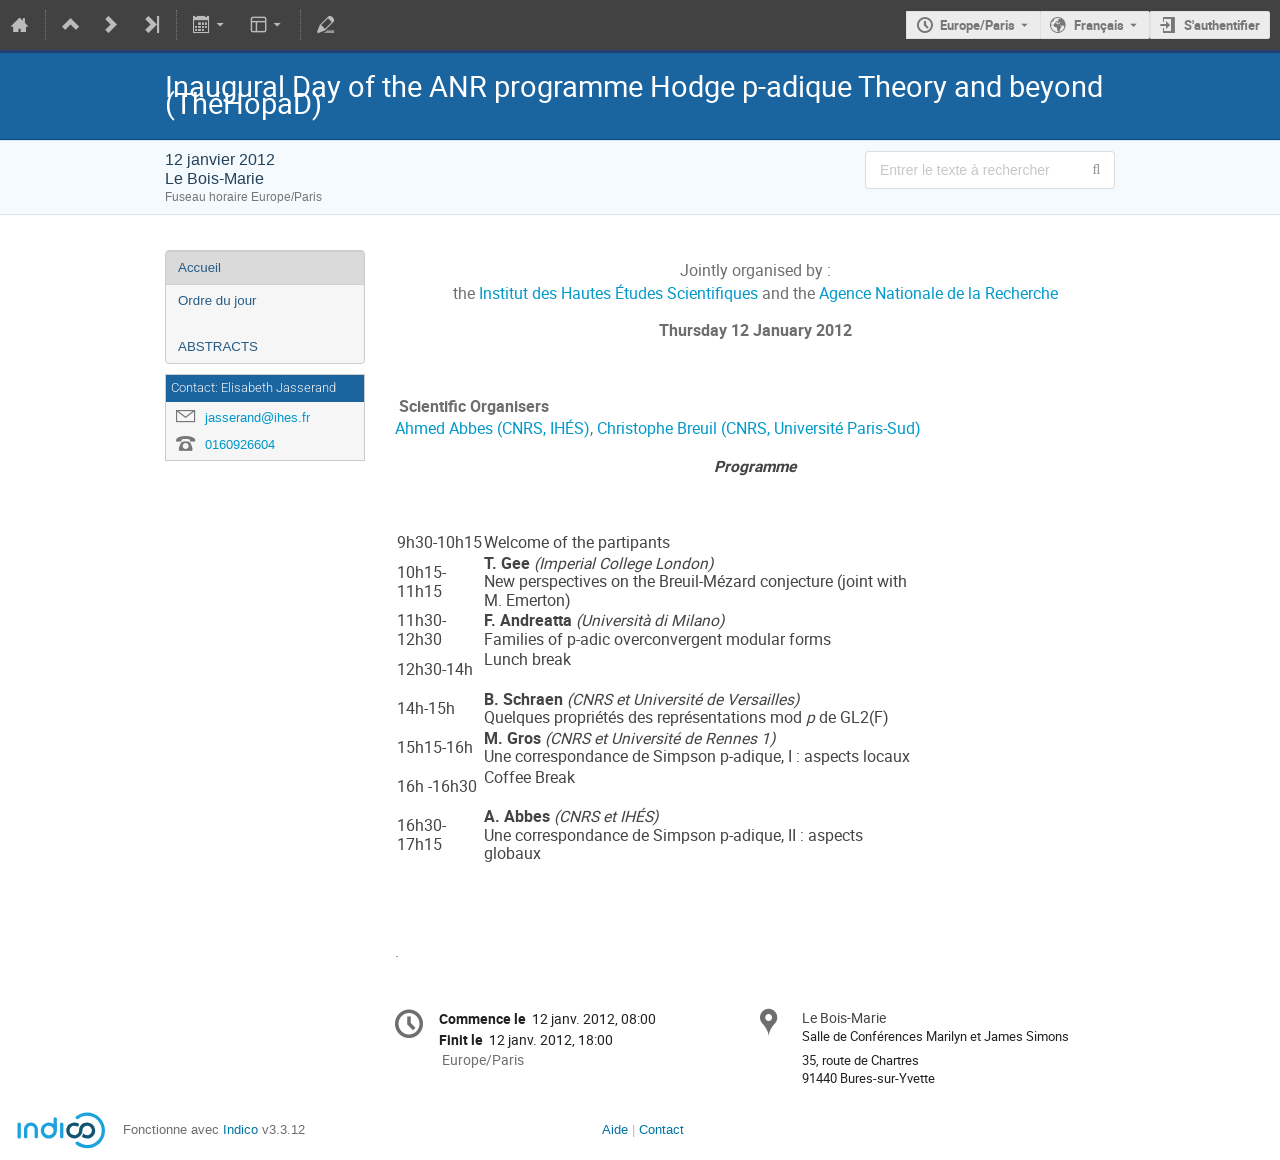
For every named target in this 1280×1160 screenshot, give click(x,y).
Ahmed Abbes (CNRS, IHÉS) (492, 428)
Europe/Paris (977, 25)
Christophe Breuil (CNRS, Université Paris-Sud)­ (759, 428)
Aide (615, 1129)
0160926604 (240, 444)
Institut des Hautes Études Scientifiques (618, 293)
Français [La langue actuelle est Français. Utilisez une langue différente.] (1099, 25)
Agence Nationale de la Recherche (938, 293)
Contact (661, 1129)
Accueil (199, 267)
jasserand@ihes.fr (257, 417)
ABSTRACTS (218, 346)
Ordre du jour (217, 300)
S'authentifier (1222, 25)
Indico (240, 1129)
